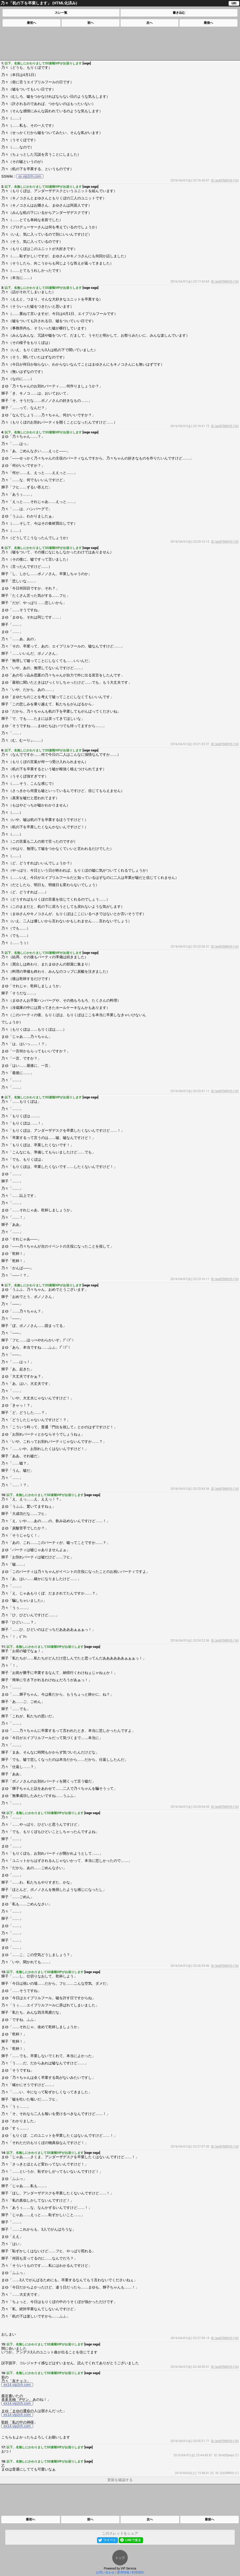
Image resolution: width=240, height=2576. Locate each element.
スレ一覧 (61, 12)
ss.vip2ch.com (29, 176)
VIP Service (128, 2568)
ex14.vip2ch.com (17, 2385)
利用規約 (138, 2572)
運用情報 (123, 2572)
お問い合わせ (105, 2572)
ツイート (109, 2540)
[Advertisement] (119, 43)
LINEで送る (133, 2540)
